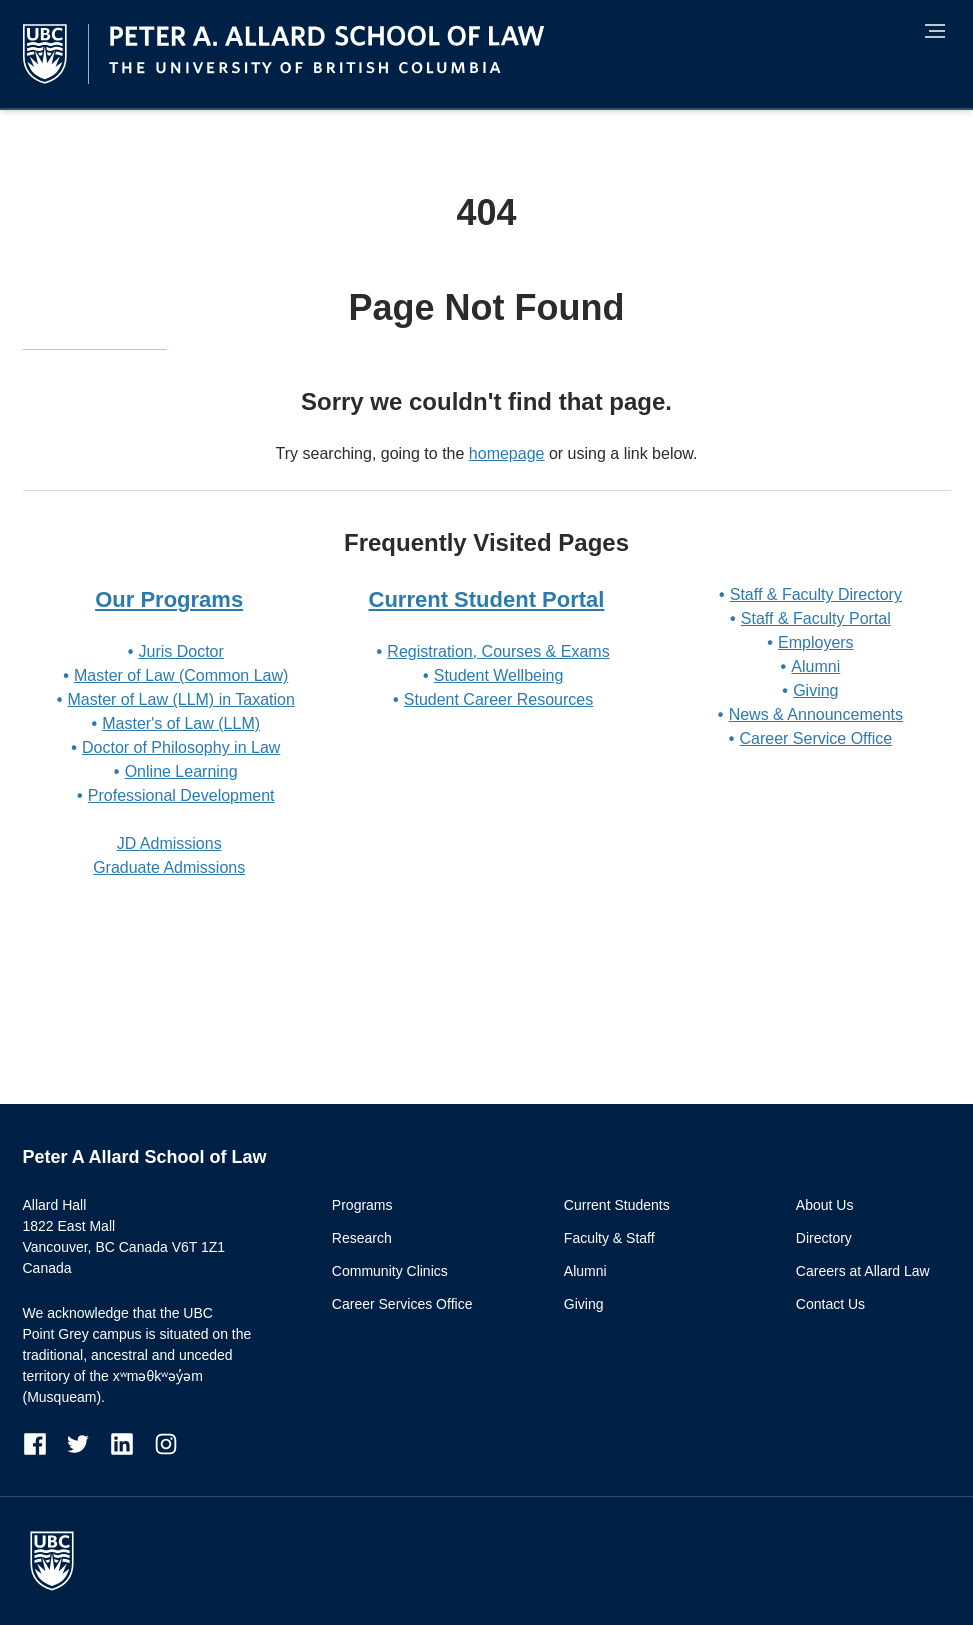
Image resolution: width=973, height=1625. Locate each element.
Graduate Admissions (169, 867)
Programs (362, 1205)
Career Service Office (815, 738)
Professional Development (181, 795)
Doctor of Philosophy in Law (181, 747)
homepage (507, 453)
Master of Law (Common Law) (181, 675)
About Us (825, 1205)
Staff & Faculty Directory (816, 594)
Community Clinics (390, 1271)
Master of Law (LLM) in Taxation (180, 699)
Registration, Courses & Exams (498, 651)
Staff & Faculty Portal (816, 618)
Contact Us (830, 1304)
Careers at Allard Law (863, 1271)
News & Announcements (816, 714)
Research (362, 1238)
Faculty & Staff (609, 1238)
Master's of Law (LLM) (181, 723)
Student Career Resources (498, 699)
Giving (815, 690)
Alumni (815, 666)
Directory (824, 1238)
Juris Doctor (180, 651)
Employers (816, 642)
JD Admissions (169, 843)
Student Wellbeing (499, 675)
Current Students (617, 1205)
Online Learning (181, 771)
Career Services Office (402, 1304)
